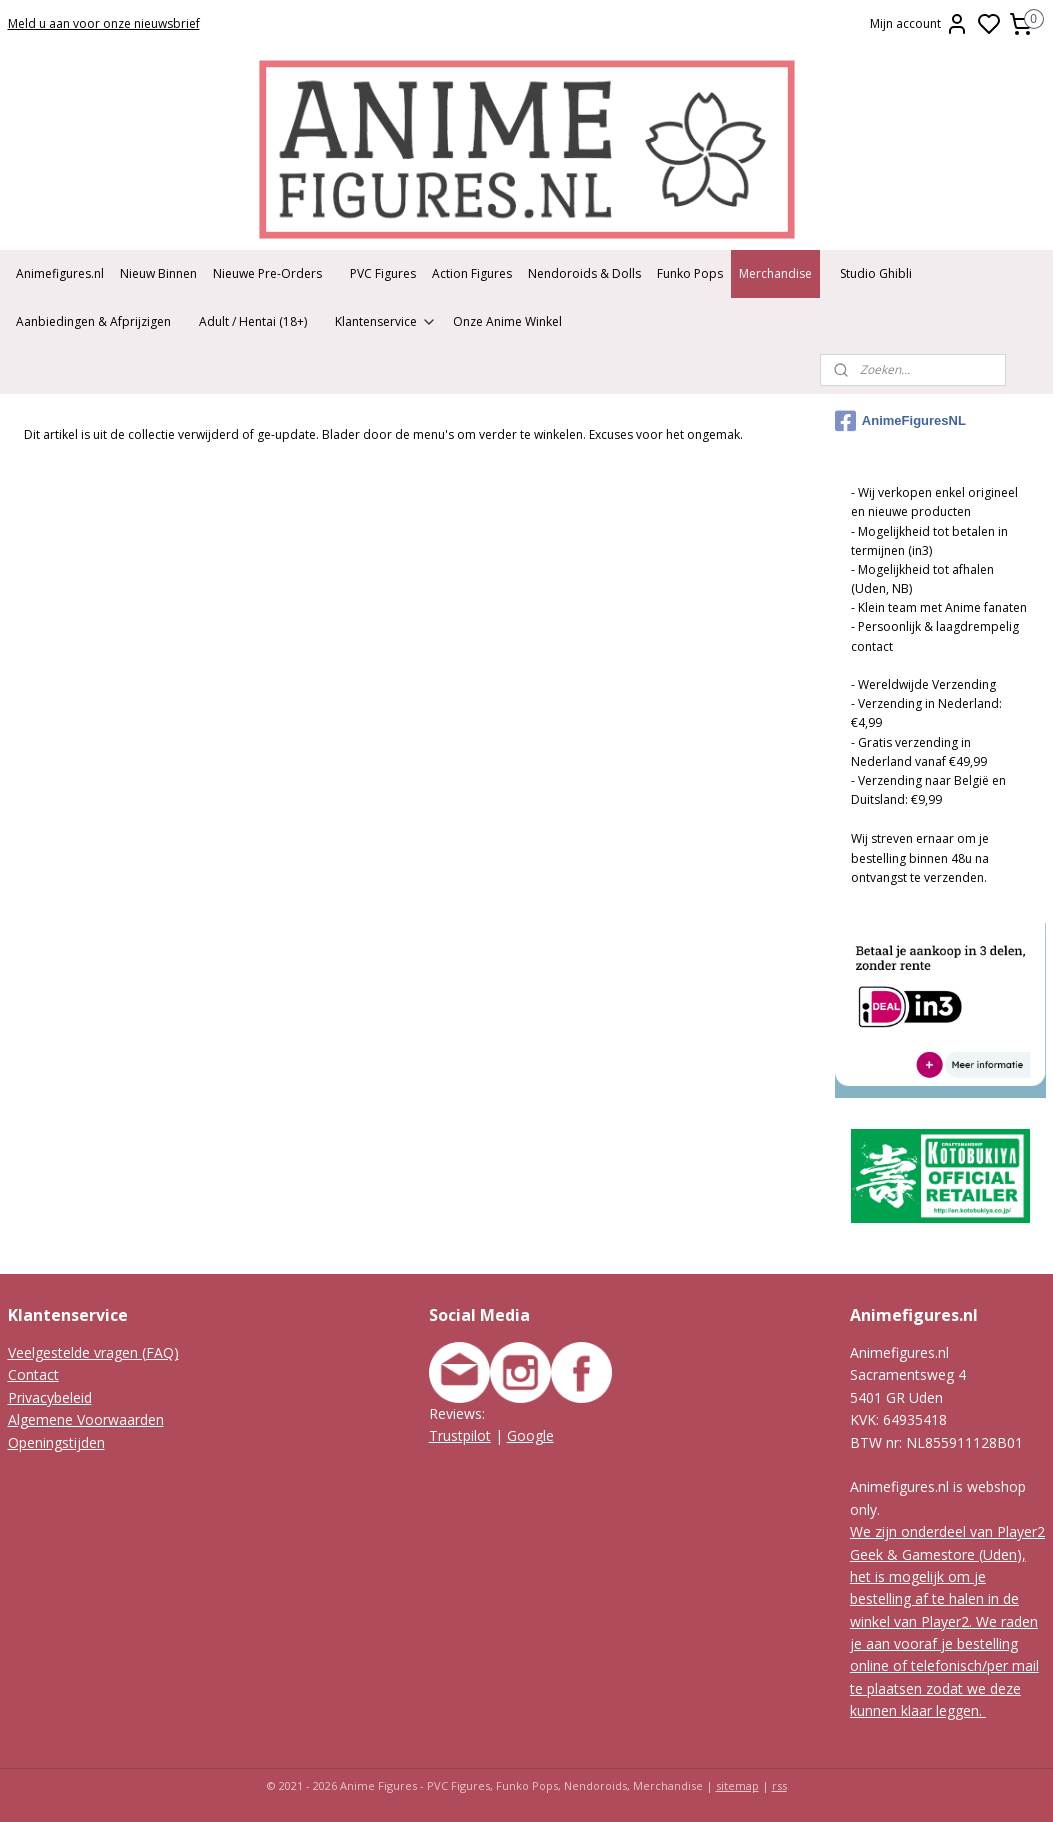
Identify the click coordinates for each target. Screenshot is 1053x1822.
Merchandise (775, 273)
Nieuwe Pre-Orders (267, 273)
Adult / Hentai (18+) (253, 321)
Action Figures (472, 273)
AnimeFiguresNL (900, 421)
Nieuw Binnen (158, 273)
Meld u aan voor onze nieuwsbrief (104, 23)
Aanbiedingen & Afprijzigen (93, 321)
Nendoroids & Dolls (584, 273)
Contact (33, 1374)
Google (530, 1435)
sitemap (737, 1785)
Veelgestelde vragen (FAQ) (93, 1352)
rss (779, 1785)
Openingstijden (56, 1442)
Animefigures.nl (60, 273)
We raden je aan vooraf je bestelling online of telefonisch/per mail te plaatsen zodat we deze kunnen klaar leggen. (944, 1666)
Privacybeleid (50, 1397)
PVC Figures (383, 273)
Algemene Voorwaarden (86, 1419)
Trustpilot (460, 1435)
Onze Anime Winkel (507, 321)
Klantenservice (386, 321)
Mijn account (919, 24)
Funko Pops (690, 273)
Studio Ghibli (876, 273)
